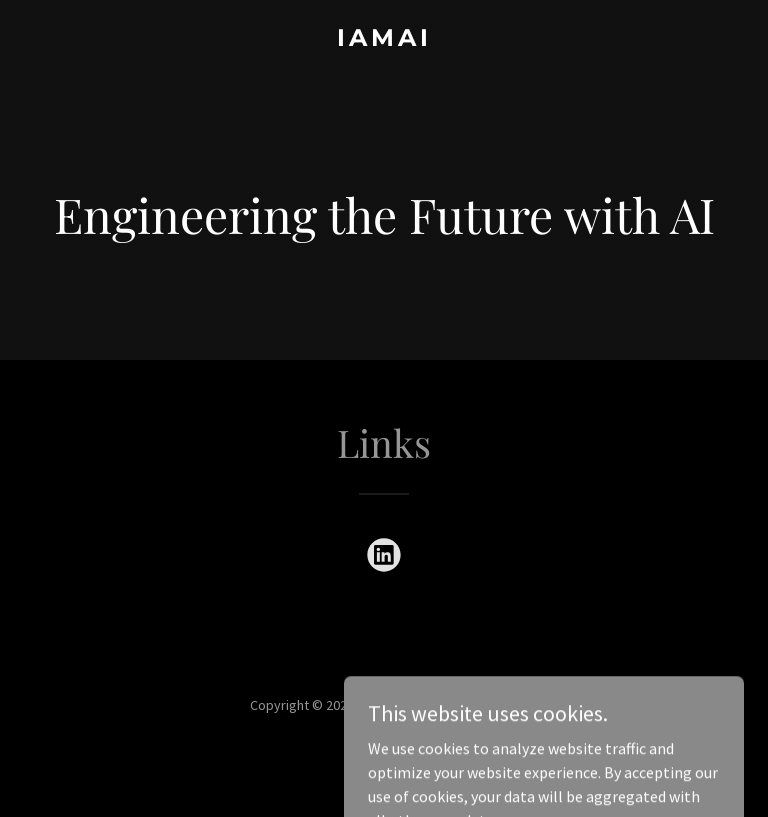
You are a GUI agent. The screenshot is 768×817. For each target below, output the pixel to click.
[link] (384, 40)
